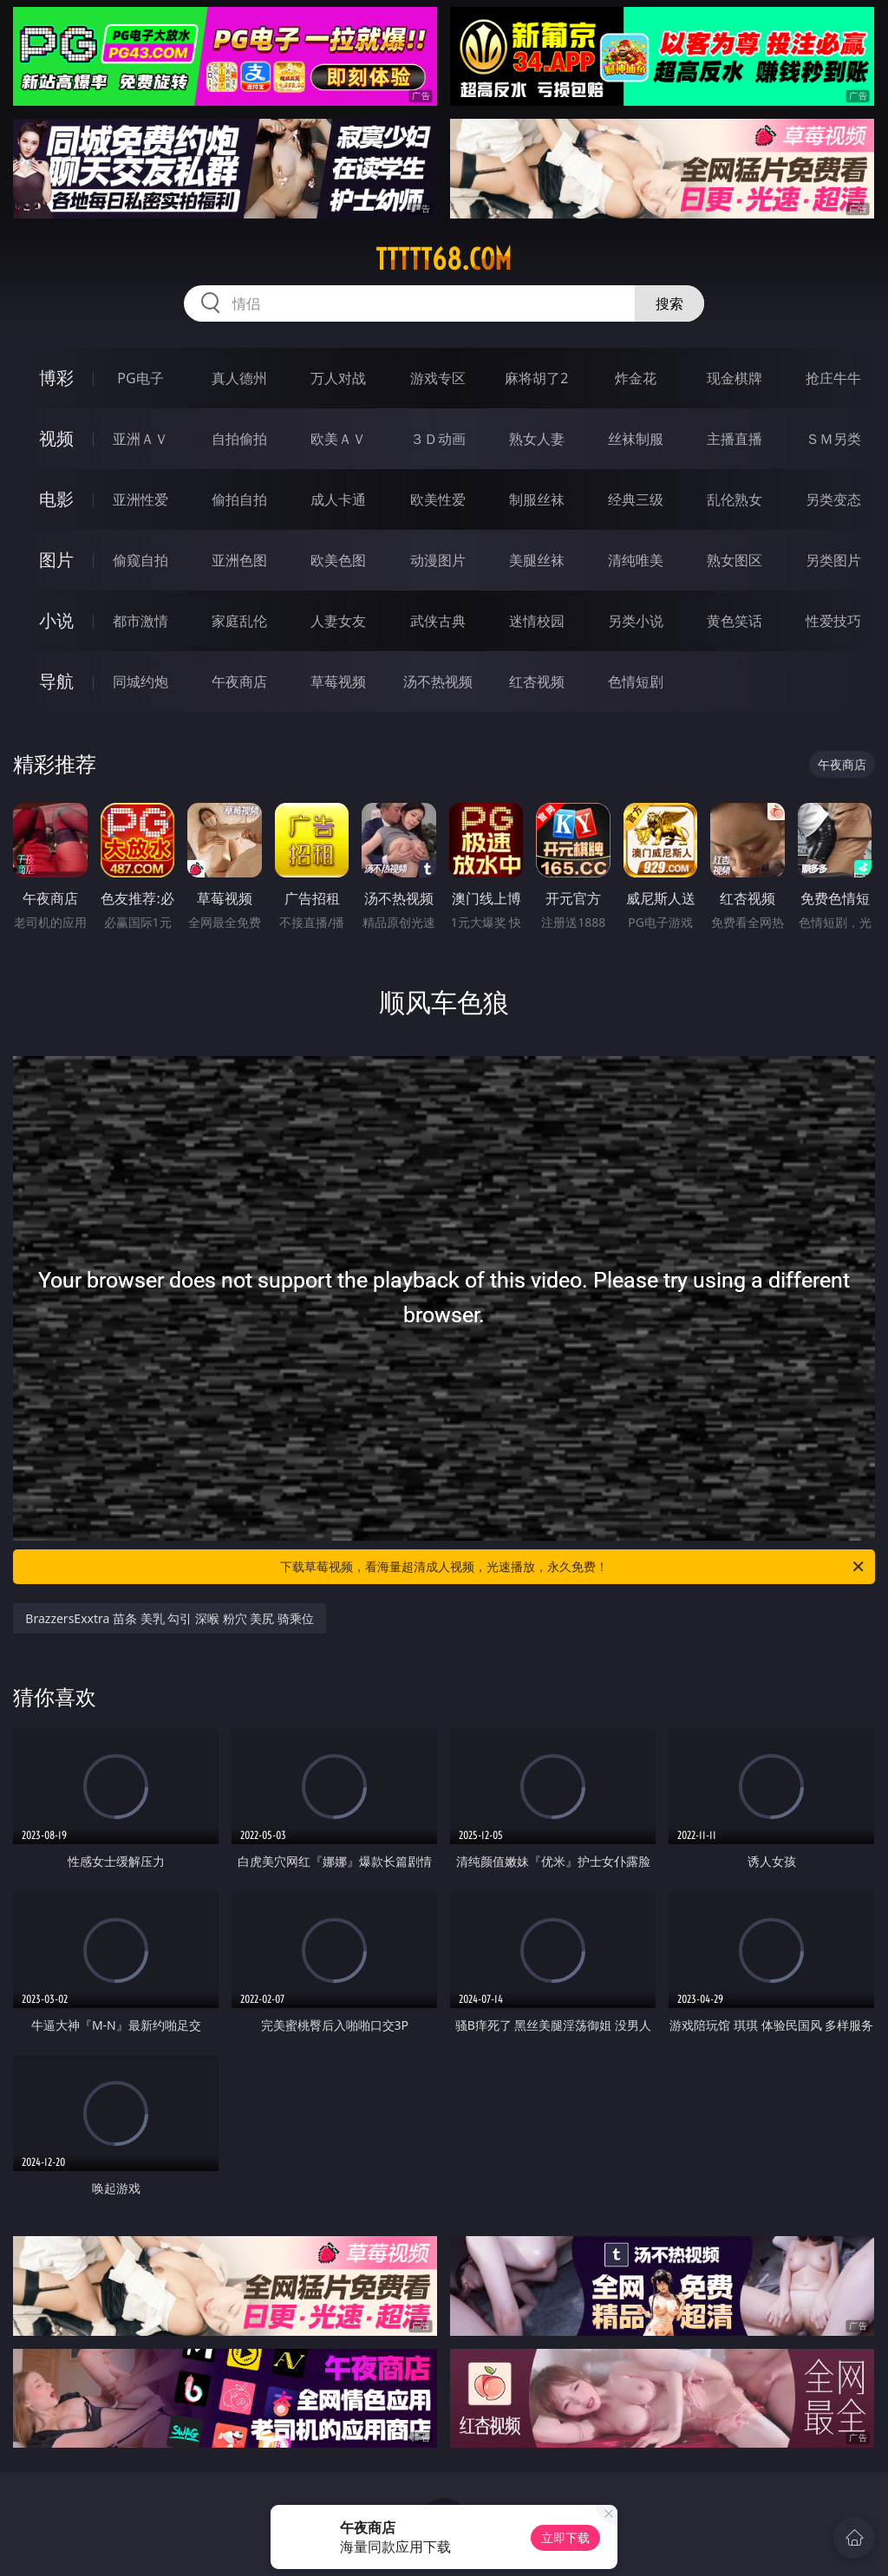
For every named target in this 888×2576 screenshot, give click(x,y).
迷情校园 (537, 620)
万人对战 (338, 378)
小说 (56, 620)
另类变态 (833, 499)
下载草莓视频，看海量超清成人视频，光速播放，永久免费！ (573, 1566)
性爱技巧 (833, 620)
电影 (56, 499)
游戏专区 (438, 378)
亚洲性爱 (140, 499)
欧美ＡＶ (338, 438)
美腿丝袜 (537, 560)
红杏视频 (537, 681)
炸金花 (635, 378)
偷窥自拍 (140, 560)
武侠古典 (438, 620)
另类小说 (635, 620)
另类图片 (833, 560)
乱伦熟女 (734, 499)
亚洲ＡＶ (140, 438)
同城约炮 (140, 681)
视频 (56, 438)
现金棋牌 (734, 378)
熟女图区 (734, 560)
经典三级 (635, 499)
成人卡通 (338, 499)
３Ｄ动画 (438, 438)
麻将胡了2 (536, 378)
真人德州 (239, 378)
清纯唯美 (635, 560)
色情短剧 (635, 681)
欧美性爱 (438, 499)
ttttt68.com (443, 259)
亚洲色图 (239, 560)
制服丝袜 (537, 499)
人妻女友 (338, 620)
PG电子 (140, 378)
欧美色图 (338, 560)
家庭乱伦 (239, 620)
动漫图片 (438, 560)
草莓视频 (338, 681)
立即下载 (565, 2537)
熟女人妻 (537, 438)
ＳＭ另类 (833, 438)
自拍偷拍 (239, 438)
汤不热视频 (438, 681)
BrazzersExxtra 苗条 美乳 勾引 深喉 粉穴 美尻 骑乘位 (169, 1618)
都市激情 (140, 620)
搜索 (669, 303)
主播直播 (734, 438)
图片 (56, 559)
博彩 (56, 377)
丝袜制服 (635, 438)
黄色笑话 (734, 620)
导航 (56, 681)
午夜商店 (239, 681)
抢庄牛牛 (833, 378)
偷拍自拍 (239, 499)
